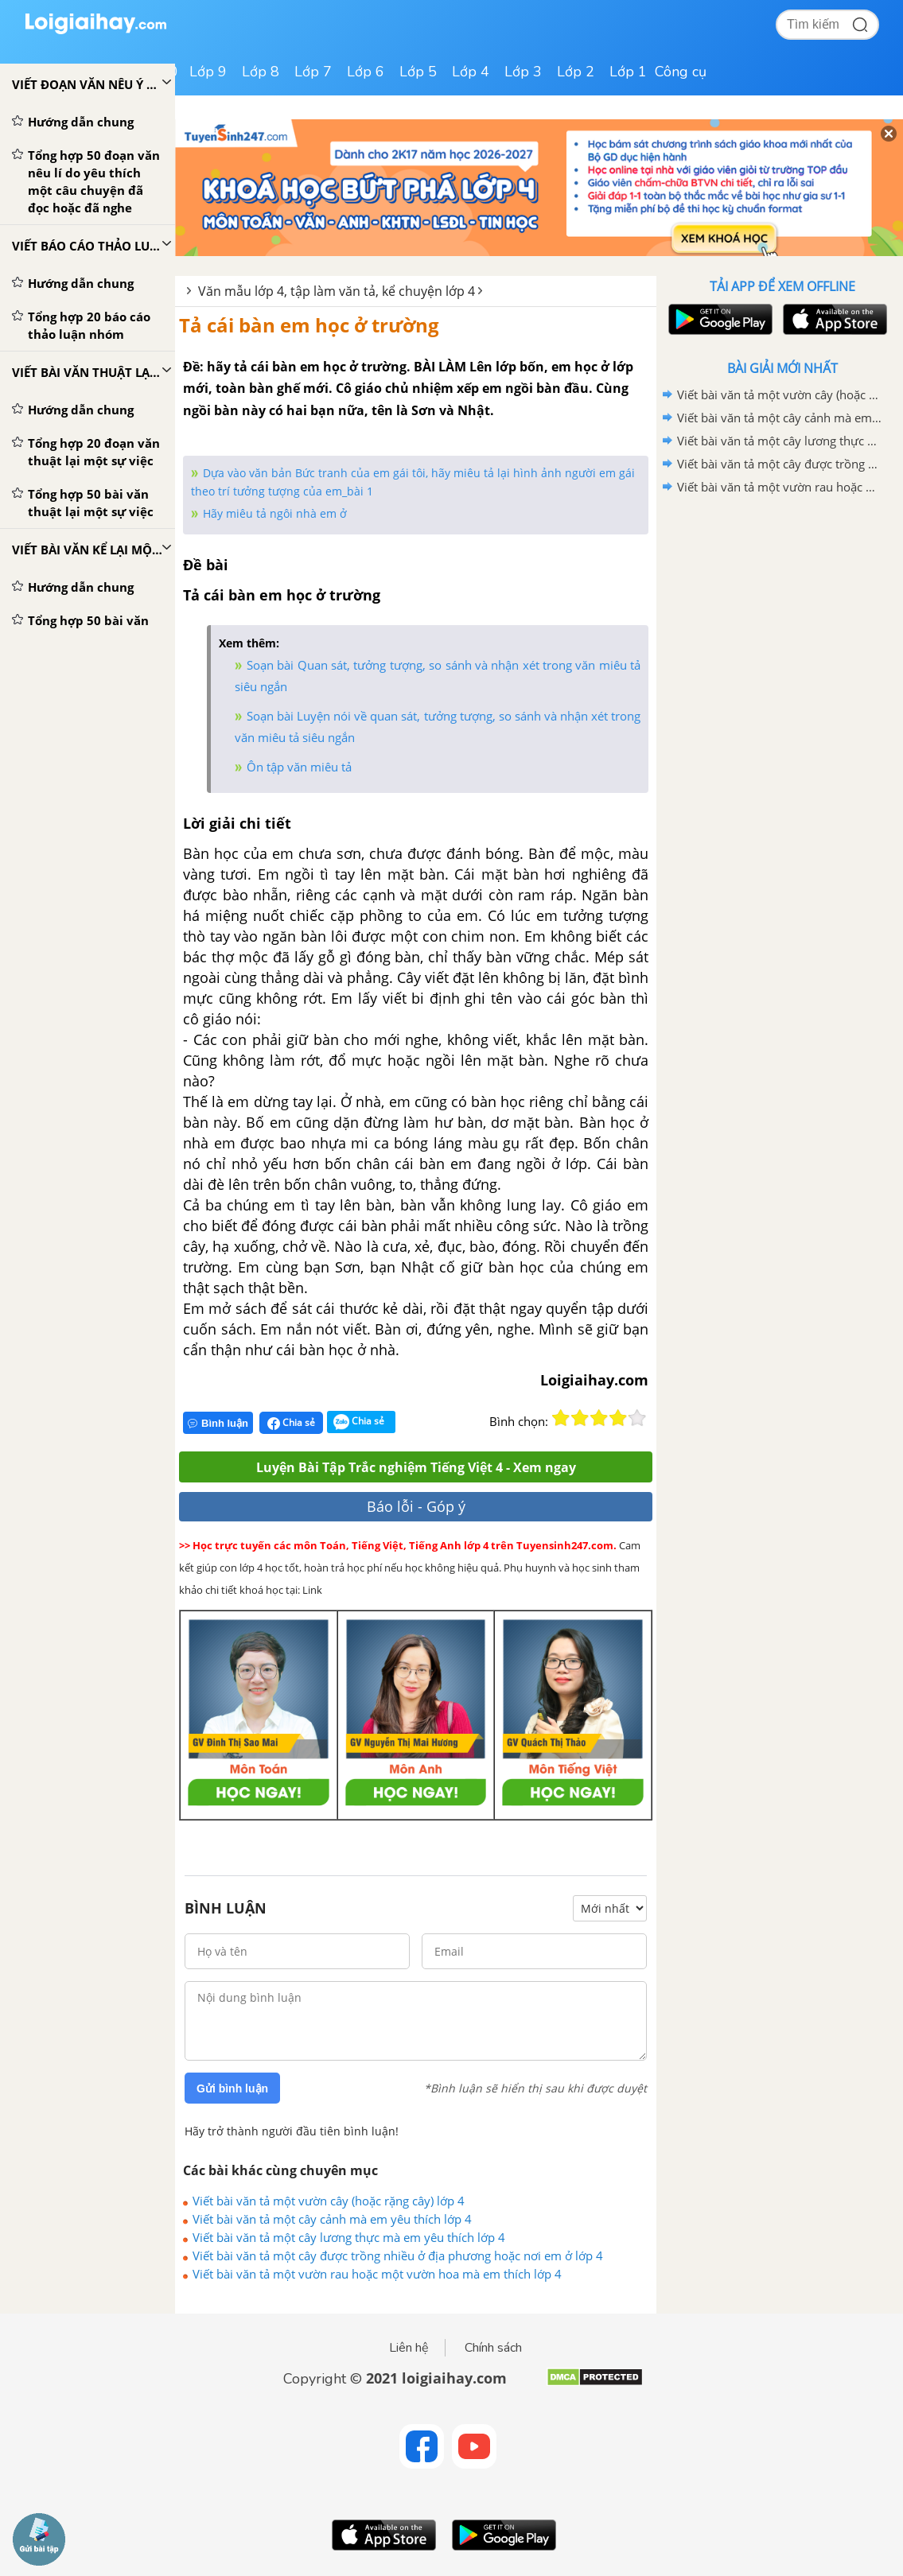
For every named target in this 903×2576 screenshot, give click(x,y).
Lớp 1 (628, 71)
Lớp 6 (365, 71)
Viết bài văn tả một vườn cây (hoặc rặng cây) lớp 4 (329, 2201)
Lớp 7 (313, 71)
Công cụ (680, 71)
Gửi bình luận (232, 2088)
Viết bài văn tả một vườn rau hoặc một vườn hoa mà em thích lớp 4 (377, 2274)
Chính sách (493, 2347)
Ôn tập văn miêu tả (299, 767)
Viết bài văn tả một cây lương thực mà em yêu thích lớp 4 (349, 2237)
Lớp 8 (260, 71)
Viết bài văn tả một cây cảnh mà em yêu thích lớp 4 (332, 2219)
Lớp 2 (575, 71)
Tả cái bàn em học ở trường (309, 325)
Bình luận (218, 1423)
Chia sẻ (291, 1423)
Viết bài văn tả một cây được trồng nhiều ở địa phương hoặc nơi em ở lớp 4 (398, 2255)
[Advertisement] (782, 612)
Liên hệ (409, 2347)
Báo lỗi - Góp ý (416, 1506)
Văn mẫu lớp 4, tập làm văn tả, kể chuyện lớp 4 (336, 291)
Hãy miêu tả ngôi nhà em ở (275, 513)
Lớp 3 (523, 71)
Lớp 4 (470, 71)
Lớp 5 (418, 71)
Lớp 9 (208, 71)
